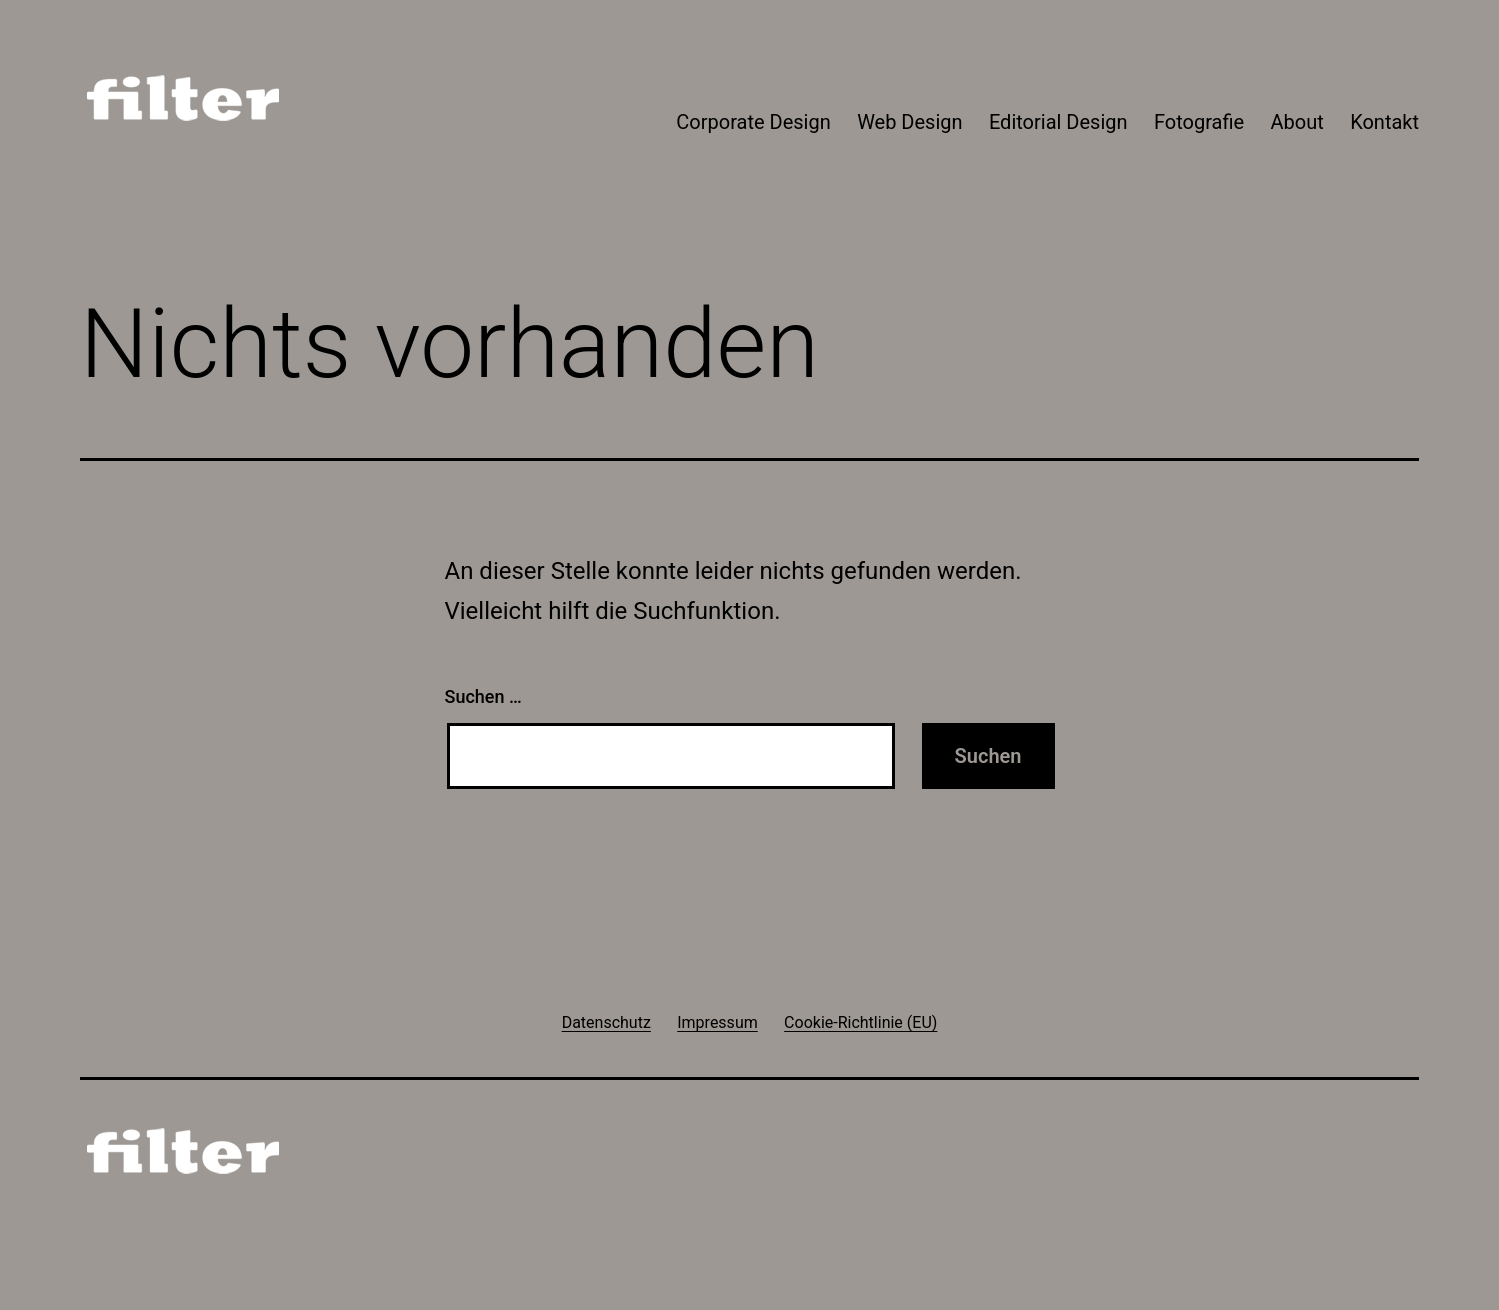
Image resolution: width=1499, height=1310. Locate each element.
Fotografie (1199, 122)
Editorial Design (1058, 122)
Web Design (909, 122)
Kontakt (1384, 122)
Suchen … (483, 696)
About (1297, 122)
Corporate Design (753, 122)
